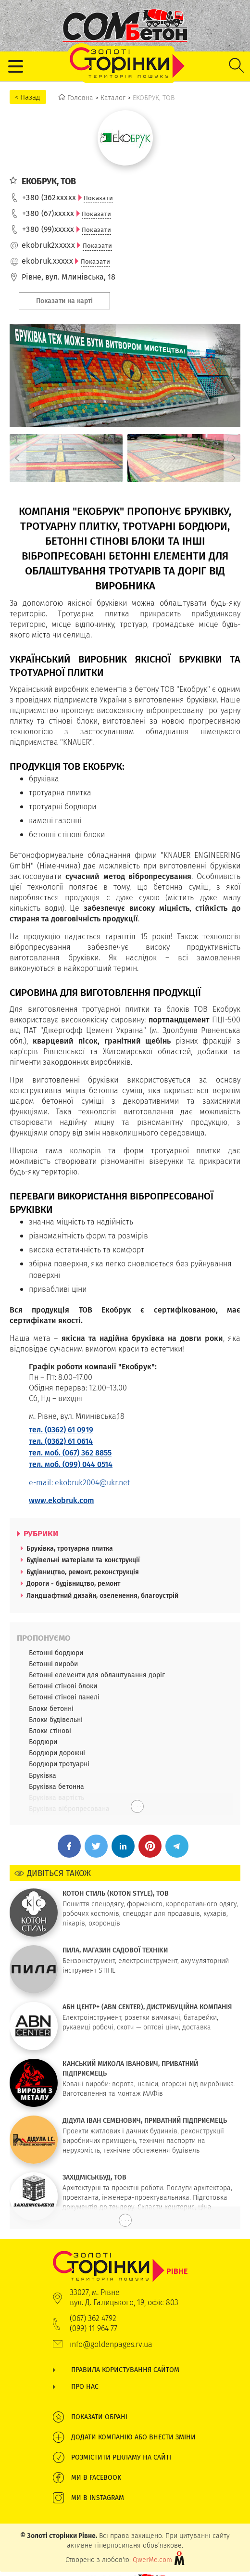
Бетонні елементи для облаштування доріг (97, 1675)
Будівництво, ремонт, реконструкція (82, 1572)
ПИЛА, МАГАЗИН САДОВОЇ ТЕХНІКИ (115, 1950)
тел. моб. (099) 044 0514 (70, 1464)
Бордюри (43, 1742)
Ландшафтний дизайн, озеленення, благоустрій (102, 1595)
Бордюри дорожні (57, 1753)
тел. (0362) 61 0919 (61, 1429)
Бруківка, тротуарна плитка (69, 1548)
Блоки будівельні (56, 1719)
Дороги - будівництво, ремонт (73, 1583)
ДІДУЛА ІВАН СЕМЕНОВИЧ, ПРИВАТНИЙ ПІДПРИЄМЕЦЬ (144, 2120)
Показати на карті (64, 301)
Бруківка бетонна (56, 1786)
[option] (66, 458)
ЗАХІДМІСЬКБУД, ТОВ (94, 2177)
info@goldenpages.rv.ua (111, 2344)
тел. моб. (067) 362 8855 (70, 1452)
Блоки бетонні (51, 1708)
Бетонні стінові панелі (64, 1697)
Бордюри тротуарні (59, 1764)
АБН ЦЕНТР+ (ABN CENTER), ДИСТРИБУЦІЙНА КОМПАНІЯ (147, 2007)
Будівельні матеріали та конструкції (83, 1560)
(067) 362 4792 (93, 2318)
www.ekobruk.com (61, 1500)
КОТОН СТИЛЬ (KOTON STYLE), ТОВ (115, 1893)
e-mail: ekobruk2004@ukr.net (79, 1482)
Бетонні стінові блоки (63, 1686)
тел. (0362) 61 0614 (61, 1441)
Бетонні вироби (53, 1664)
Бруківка (42, 1775)
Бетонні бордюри (56, 1653)
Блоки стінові (50, 1730)
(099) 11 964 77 (93, 2328)
